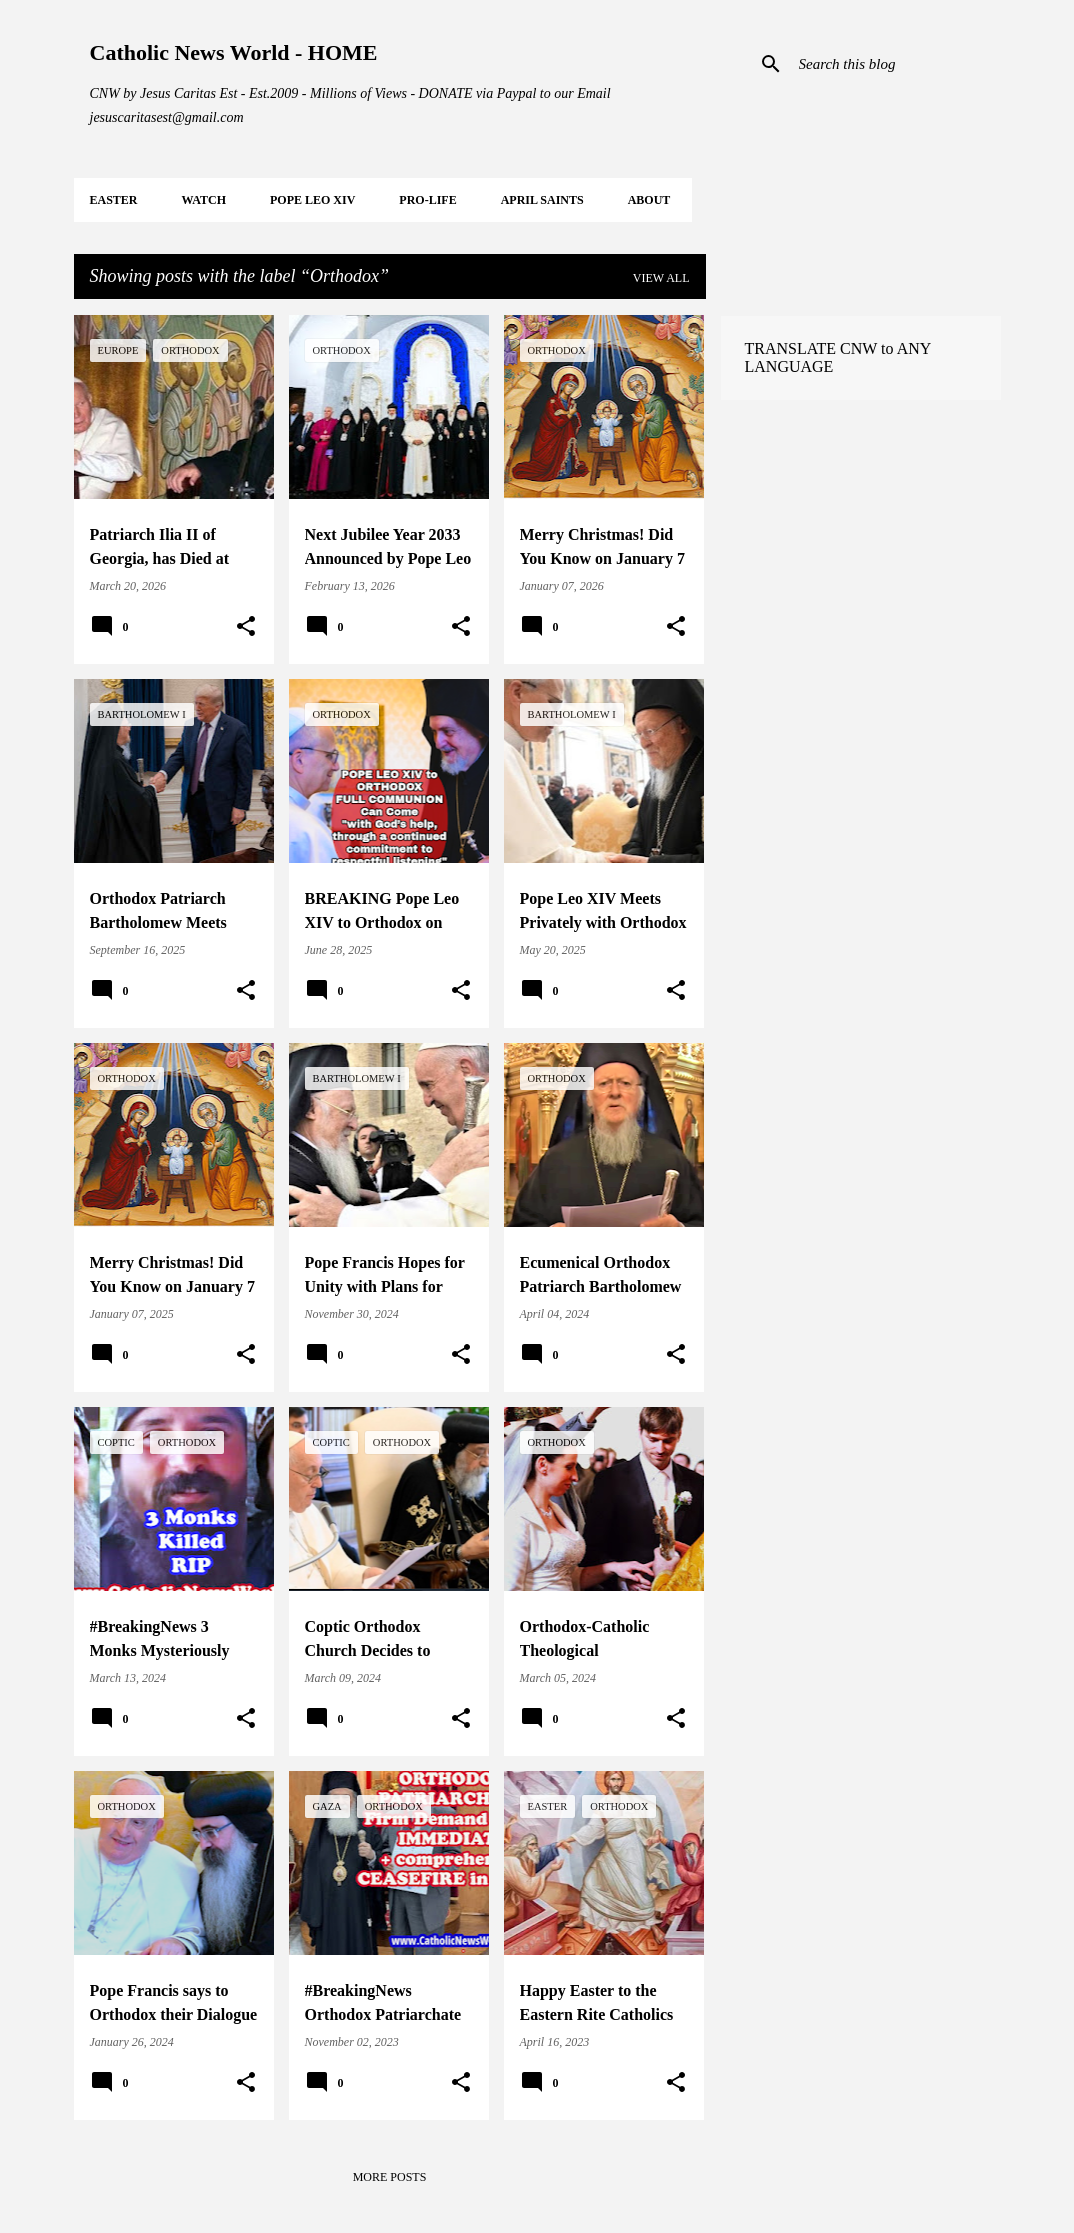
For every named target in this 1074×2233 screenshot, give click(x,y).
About (649, 200)
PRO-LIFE (427, 200)
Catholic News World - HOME (234, 52)
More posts (390, 2177)
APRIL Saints (542, 200)
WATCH (204, 200)
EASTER (114, 200)
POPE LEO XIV (312, 200)
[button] (246, 627)
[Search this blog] (896, 64)
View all (661, 278)
